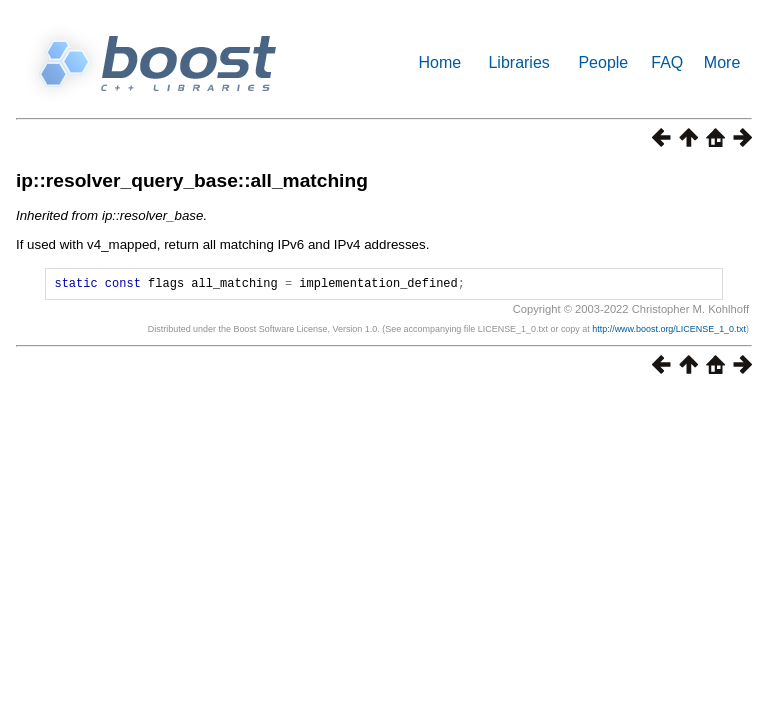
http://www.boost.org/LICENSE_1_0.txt (669, 332)
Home (440, 62)
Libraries (518, 62)
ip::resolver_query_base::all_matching (192, 180)
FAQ (667, 62)
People (603, 62)
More (722, 62)
